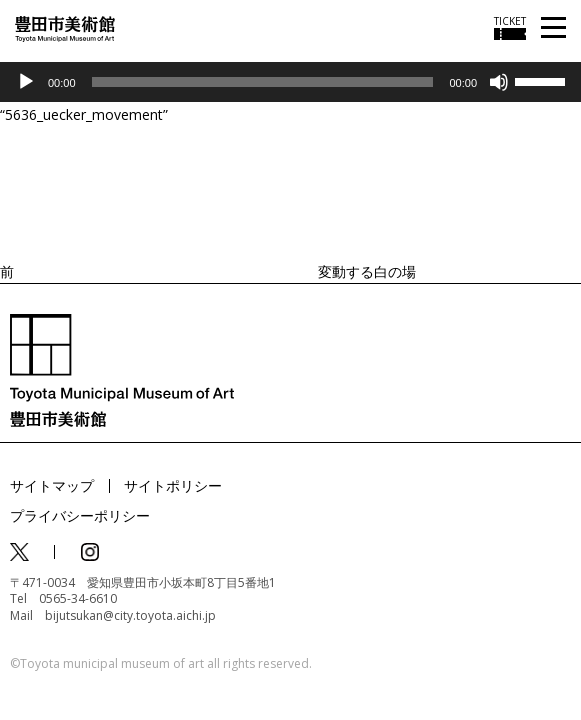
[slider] (263, 82)
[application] (290, 82)
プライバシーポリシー (80, 515)
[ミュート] (499, 82)
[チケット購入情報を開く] (510, 28)
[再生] (26, 82)
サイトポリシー (173, 485)
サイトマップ (52, 485)
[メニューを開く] (553, 28)
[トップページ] (65, 27)
